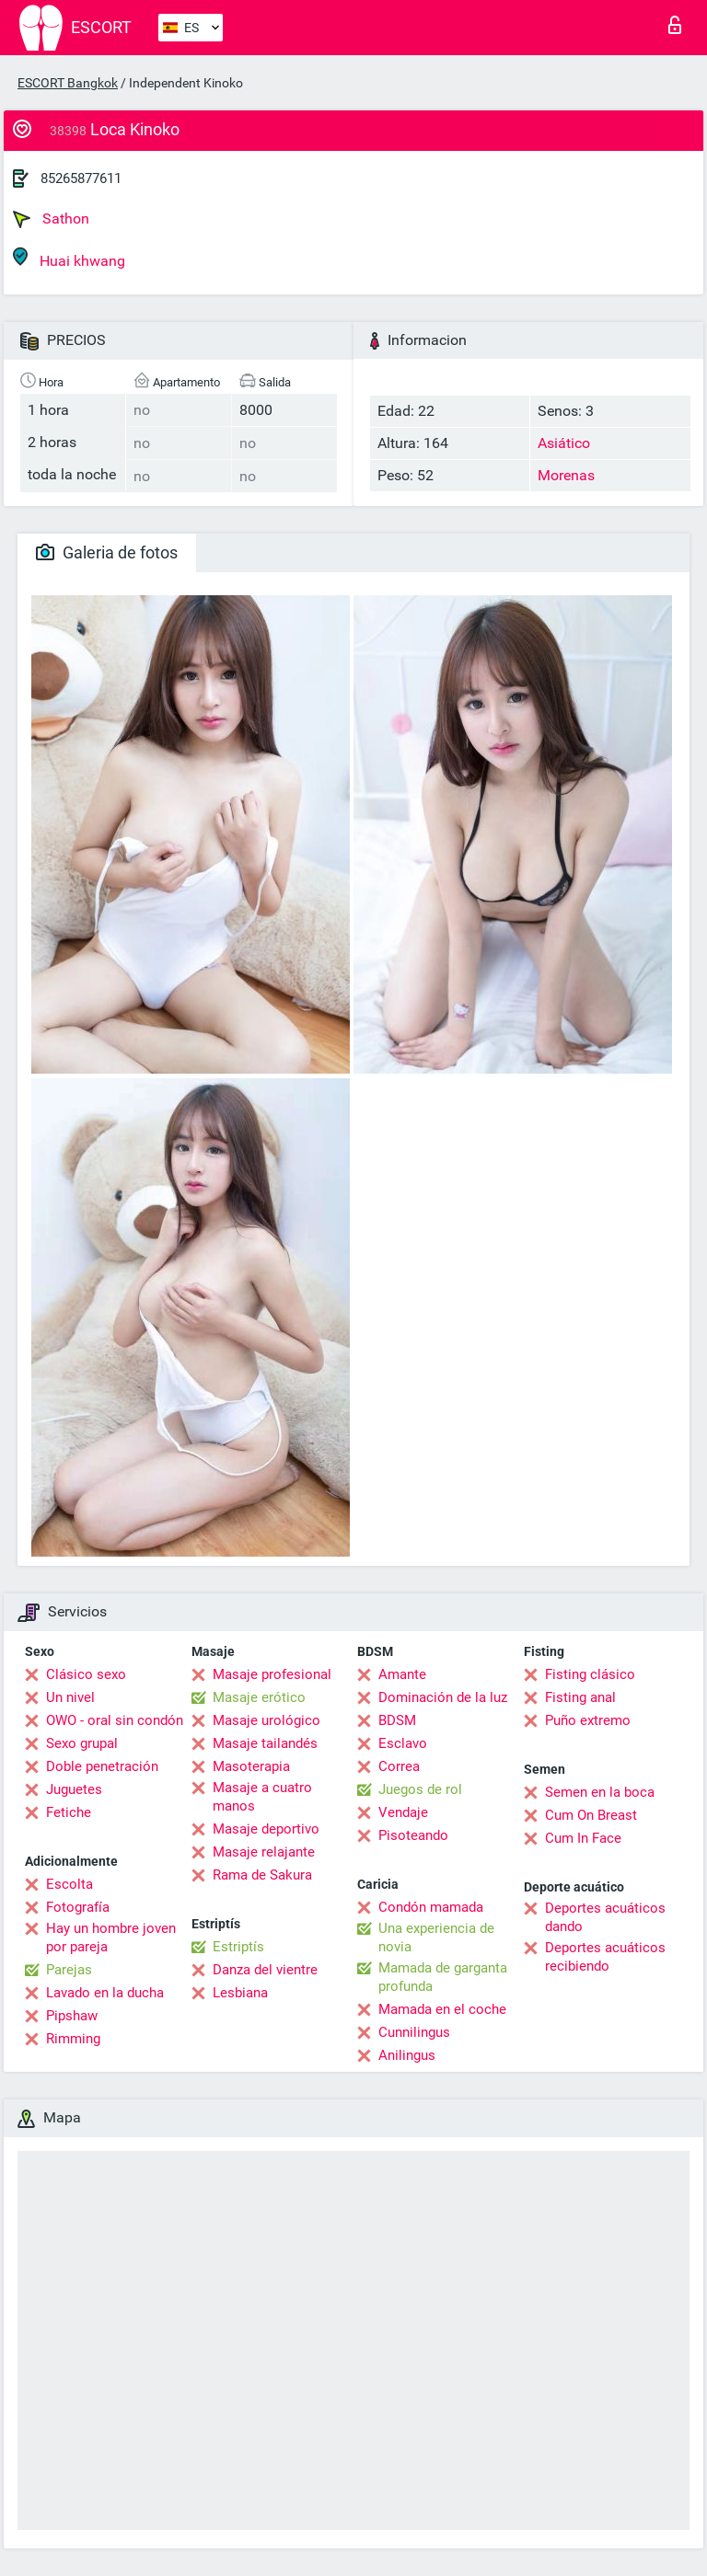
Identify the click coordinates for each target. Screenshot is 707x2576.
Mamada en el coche (442, 2009)
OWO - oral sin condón (114, 1720)
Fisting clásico (590, 1674)
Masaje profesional (272, 1674)
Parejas (69, 1969)
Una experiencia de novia (436, 1937)
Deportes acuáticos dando (605, 1917)
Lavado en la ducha (105, 1992)
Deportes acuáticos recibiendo (605, 1956)
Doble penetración (102, 1766)
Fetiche (68, 1812)
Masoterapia (251, 1766)
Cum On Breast (591, 1815)
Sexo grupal (82, 1743)
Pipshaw (72, 2015)
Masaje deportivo (266, 1829)
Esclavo (402, 1743)
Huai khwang (69, 258)
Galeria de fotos (107, 552)
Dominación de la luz (442, 1697)
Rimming (73, 2038)
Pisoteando (413, 1835)
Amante (402, 1674)
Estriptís (238, 1946)
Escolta (69, 1884)
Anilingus (406, 2055)
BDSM (397, 1720)
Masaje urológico (266, 1720)
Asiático (564, 443)
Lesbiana (240, 1992)
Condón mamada (430, 1907)
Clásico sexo (86, 1674)
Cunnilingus (414, 2032)
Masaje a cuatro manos (262, 1796)
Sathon (51, 219)
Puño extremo (588, 1720)
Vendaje (403, 1812)
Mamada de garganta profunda (442, 1977)
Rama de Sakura (262, 1875)
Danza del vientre (265, 1969)
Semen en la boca (600, 1792)
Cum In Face (583, 1838)
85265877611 (81, 178)
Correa (399, 1766)
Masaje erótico (259, 1697)
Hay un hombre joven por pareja (111, 1937)
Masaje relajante (264, 1852)
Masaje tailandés (265, 1743)
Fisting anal (580, 1697)
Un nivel (70, 1697)
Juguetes (74, 1789)
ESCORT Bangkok (67, 82)
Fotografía (78, 1907)
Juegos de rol (420, 1789)
